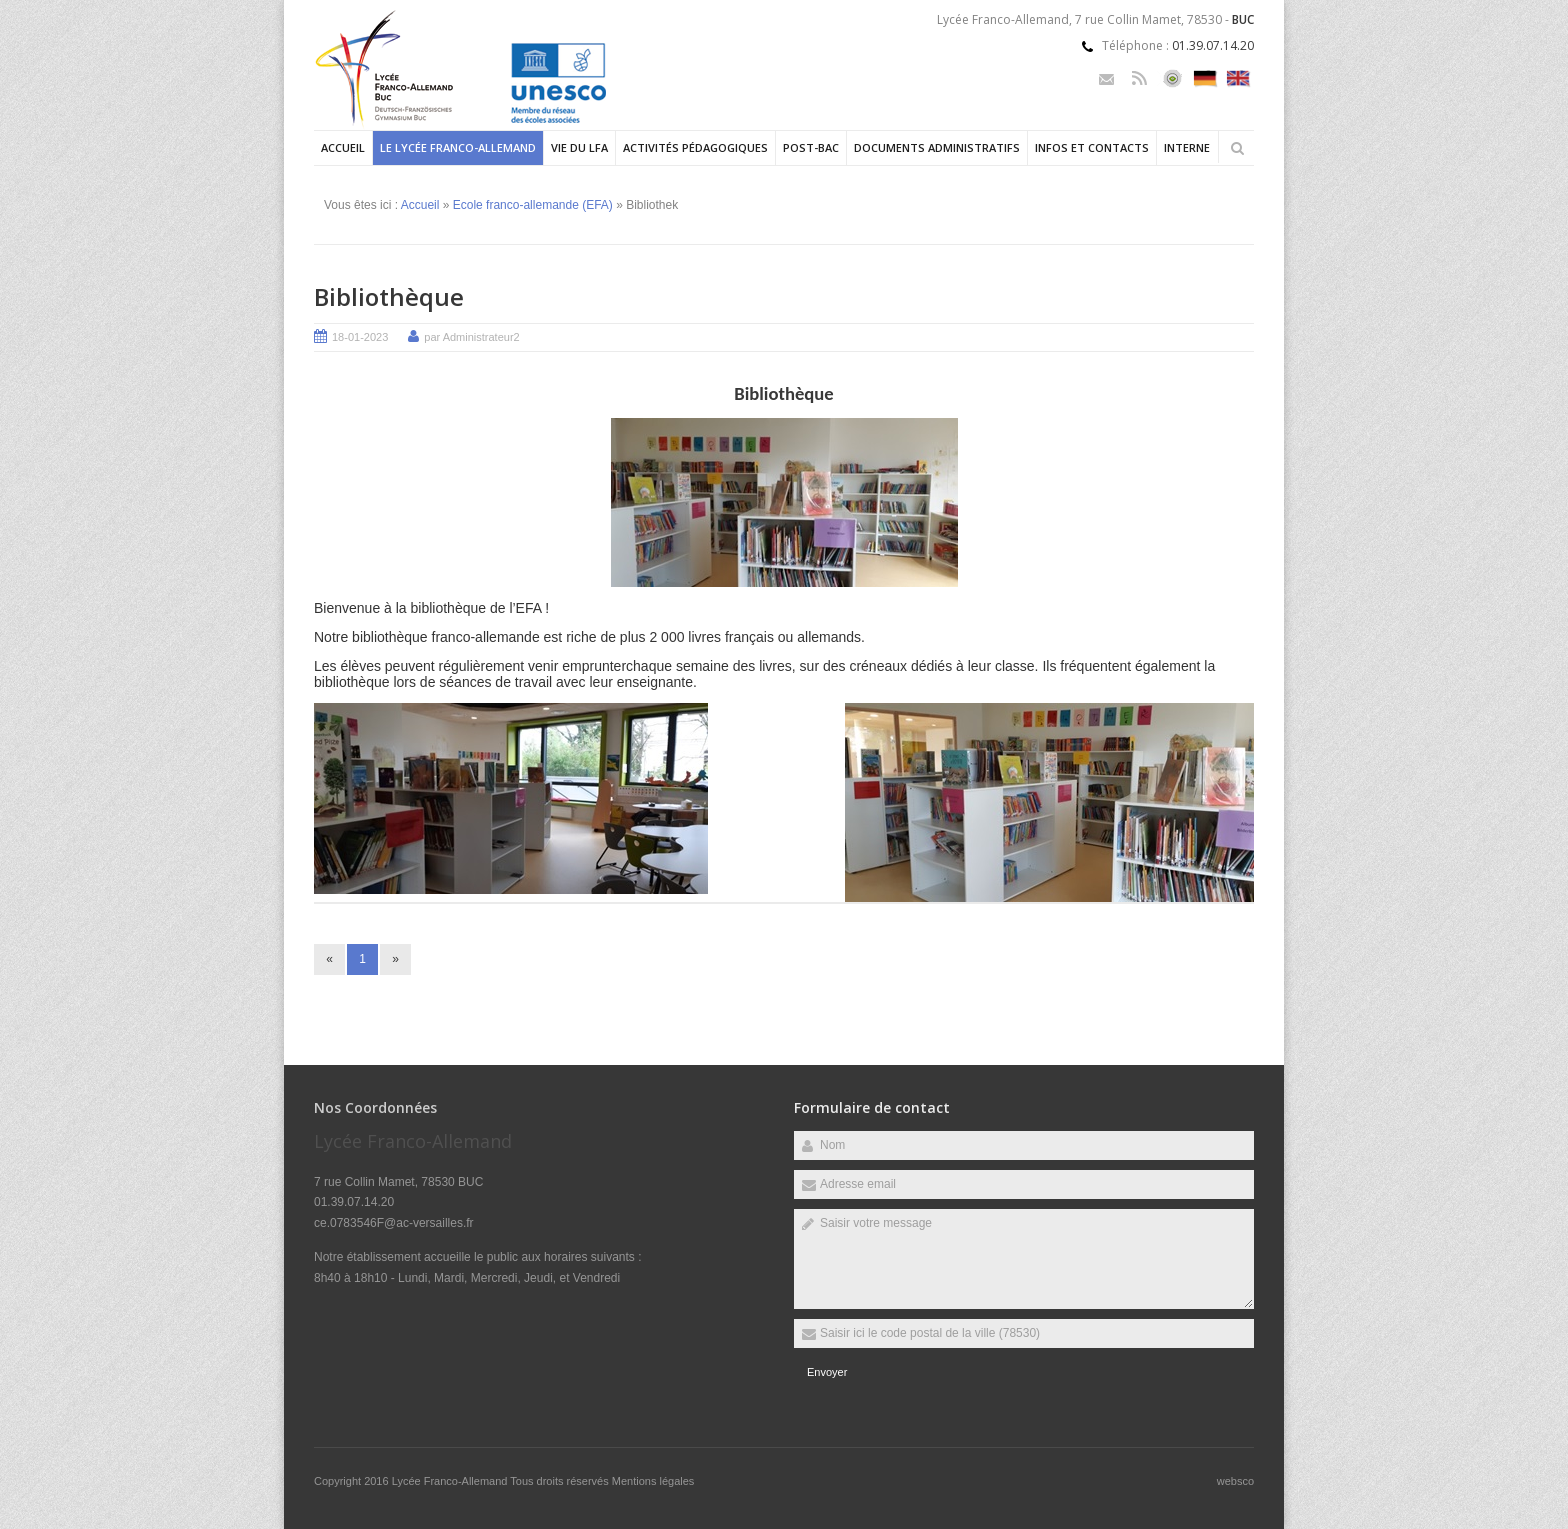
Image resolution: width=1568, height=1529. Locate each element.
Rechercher (1237, 148)
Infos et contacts (1092, 147)
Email (1106, 78)
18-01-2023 (360, 337)
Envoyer (827, 1372)
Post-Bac (811, 147)
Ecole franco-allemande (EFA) (533, 205)
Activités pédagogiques (695, 147)
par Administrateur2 (471, 337)
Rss (1139, 78)
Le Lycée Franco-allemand (458, 147)
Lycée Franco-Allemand (451, 1481)
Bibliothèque (389, 296)
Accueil (343, 147)
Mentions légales (653, 1481)
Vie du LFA (579, 147)
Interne (1187, 147)
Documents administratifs (937, 147)
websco (1235, 1481)
